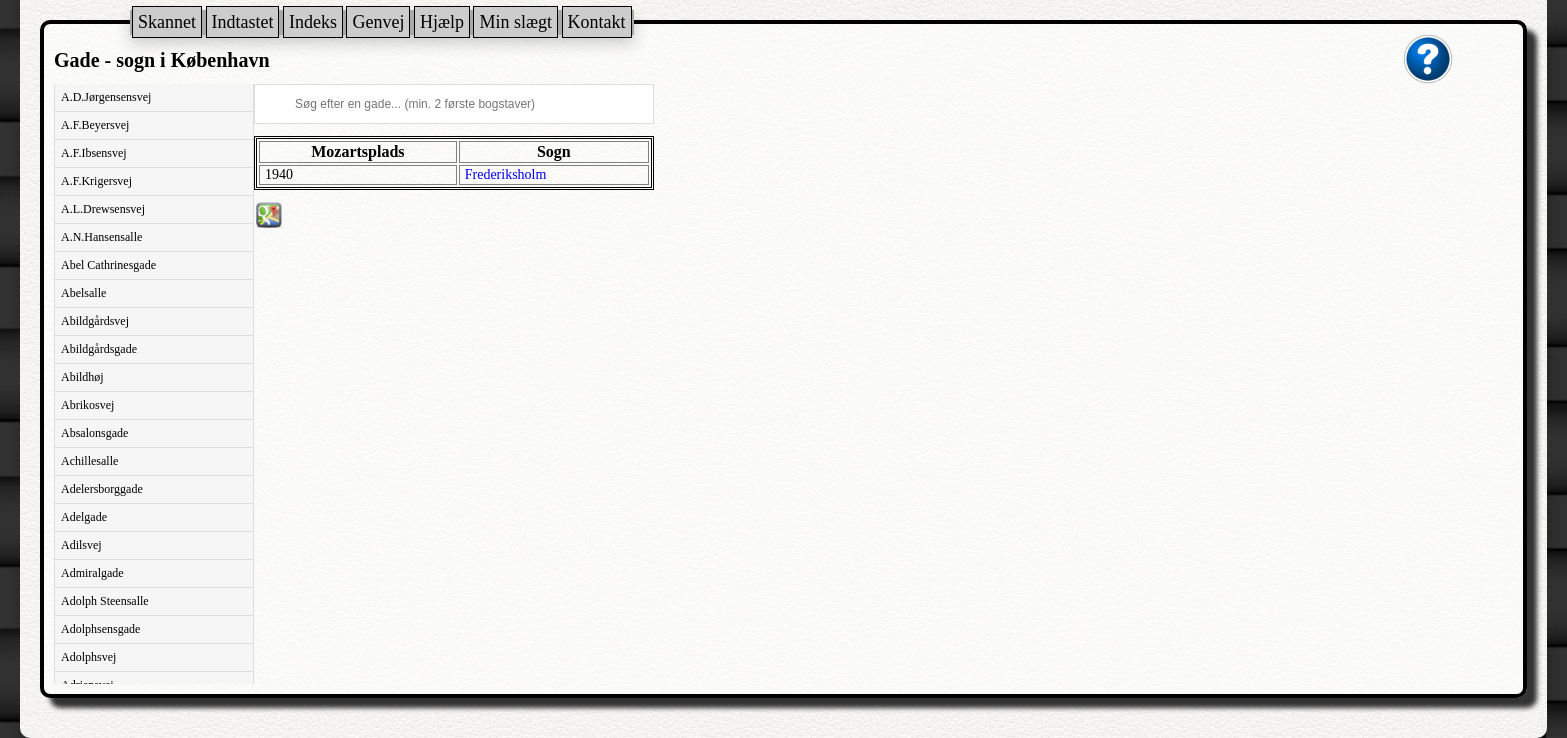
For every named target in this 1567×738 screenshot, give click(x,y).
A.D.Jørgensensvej (106, 97)
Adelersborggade (102, 489)
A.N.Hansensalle (101, 237)
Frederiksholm (506, 174)
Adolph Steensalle (105, 601)
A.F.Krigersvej (96, 181)
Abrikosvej (87, 405)
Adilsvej (81, 545)
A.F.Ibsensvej (94, 153)
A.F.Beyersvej (95, 125)
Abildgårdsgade (99, 349)
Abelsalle (83, 293)
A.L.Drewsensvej (103, 209)
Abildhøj (82, 377)
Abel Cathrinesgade (108, 265)
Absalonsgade (94, 433)
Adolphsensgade (100, 629)
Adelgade (84, 517)
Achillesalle (89, 461)
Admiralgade (92, 573)
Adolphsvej (88, 657)
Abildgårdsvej (95, 321)
